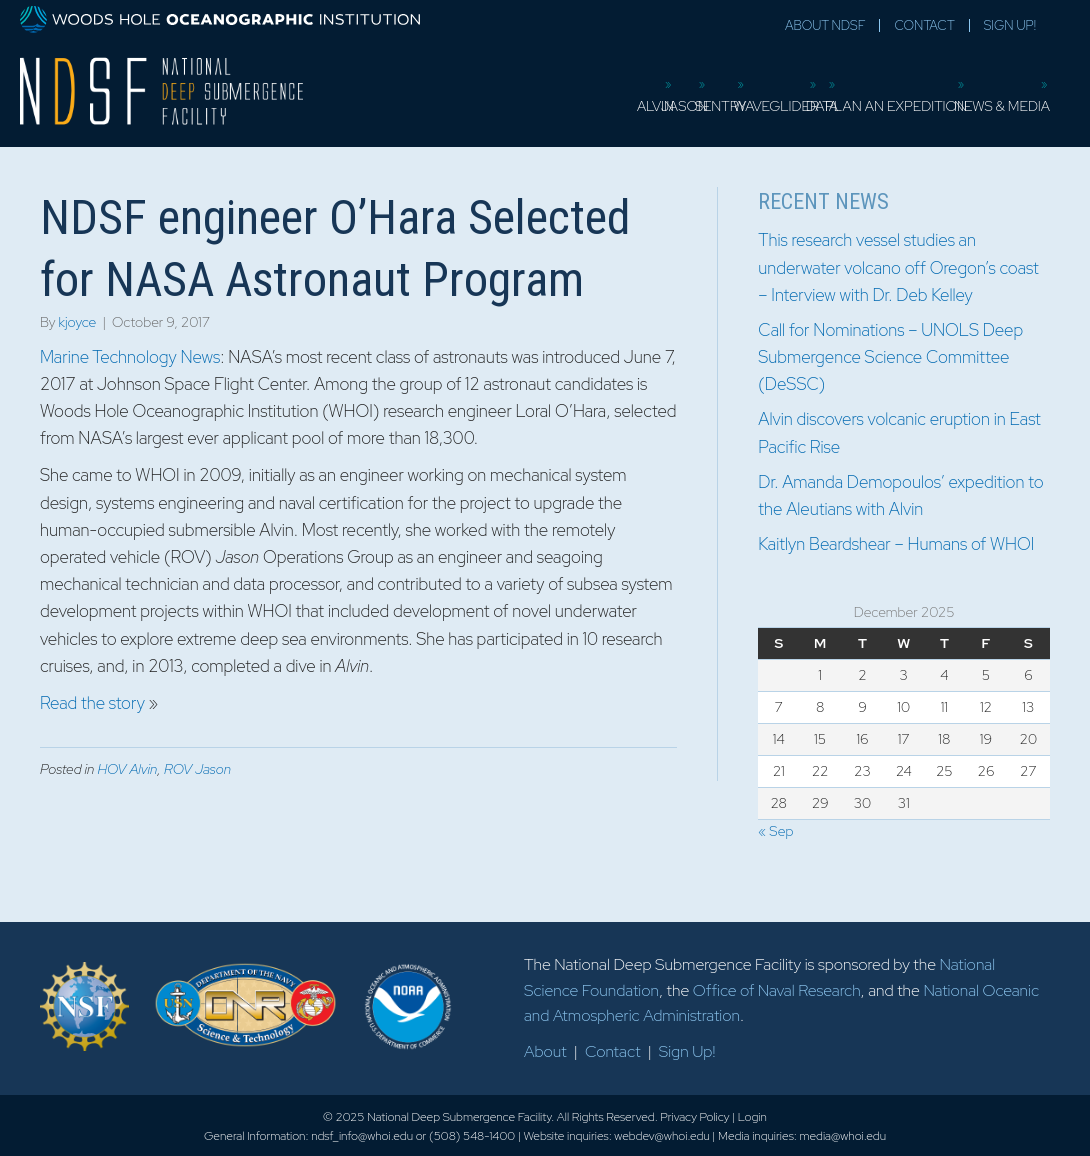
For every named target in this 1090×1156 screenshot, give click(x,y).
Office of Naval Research (777, 990)
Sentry (584, 94)
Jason (512, 94)
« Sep (775, 831)
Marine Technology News (130, 357)
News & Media (997, 94)
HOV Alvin (127, 769)
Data (755, 94)
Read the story (92, 703)
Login (752, 1117)
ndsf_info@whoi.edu (362, 1136)
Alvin (447, 94)
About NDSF (825, 25)
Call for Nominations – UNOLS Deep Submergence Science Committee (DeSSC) (890, 357)
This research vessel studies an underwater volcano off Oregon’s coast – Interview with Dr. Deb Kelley (898, 267)
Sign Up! (1010, 25)
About (545, 1051)
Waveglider (673, 94)
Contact (924, 25)
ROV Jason (197, 769)
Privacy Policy (694, 1117)
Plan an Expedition (861, 94)
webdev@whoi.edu (661, 1136)
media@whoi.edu (842, 1136)
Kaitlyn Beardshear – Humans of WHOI (896, 544)
